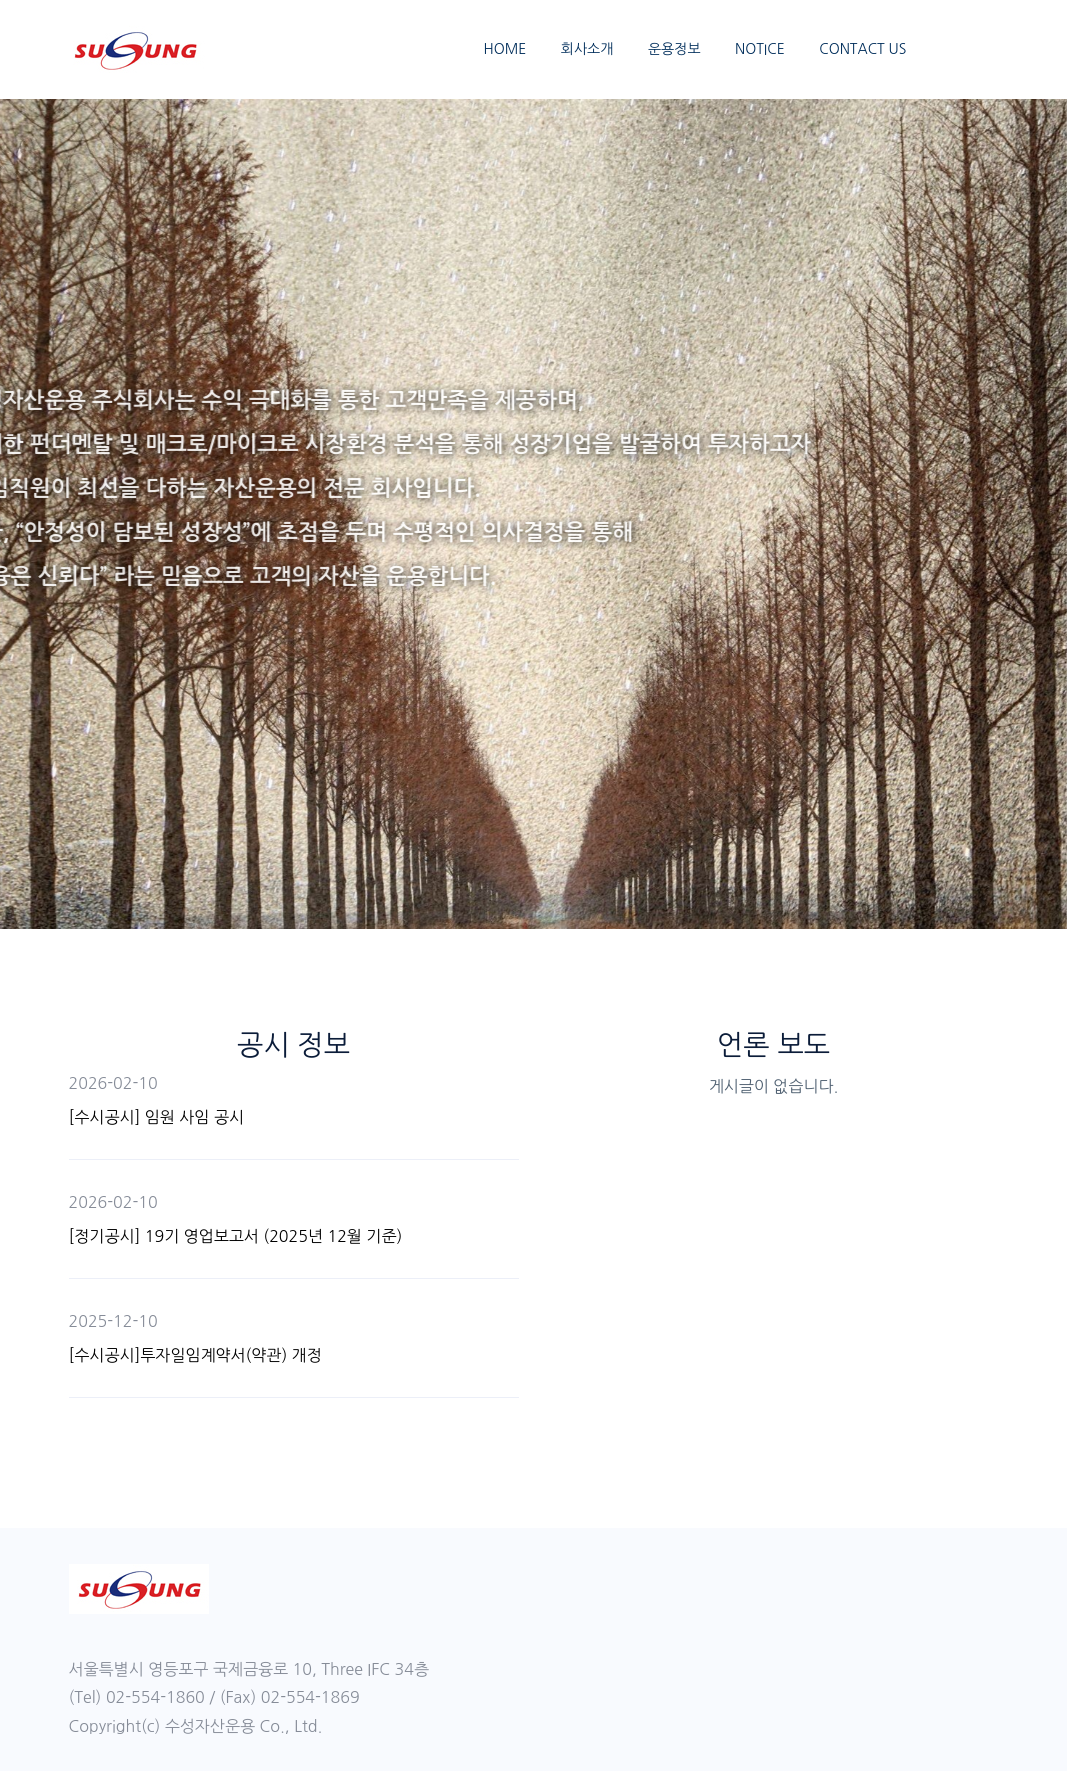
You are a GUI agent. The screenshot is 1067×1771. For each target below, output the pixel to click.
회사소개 (587, 49)
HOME (504, 49)
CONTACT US (862, 49)
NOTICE (760, 49)
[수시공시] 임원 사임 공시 (156, 1117)
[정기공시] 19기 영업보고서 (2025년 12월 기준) (236, 1236)
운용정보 (674, 49)
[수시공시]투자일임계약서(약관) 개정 (195, 1355)
